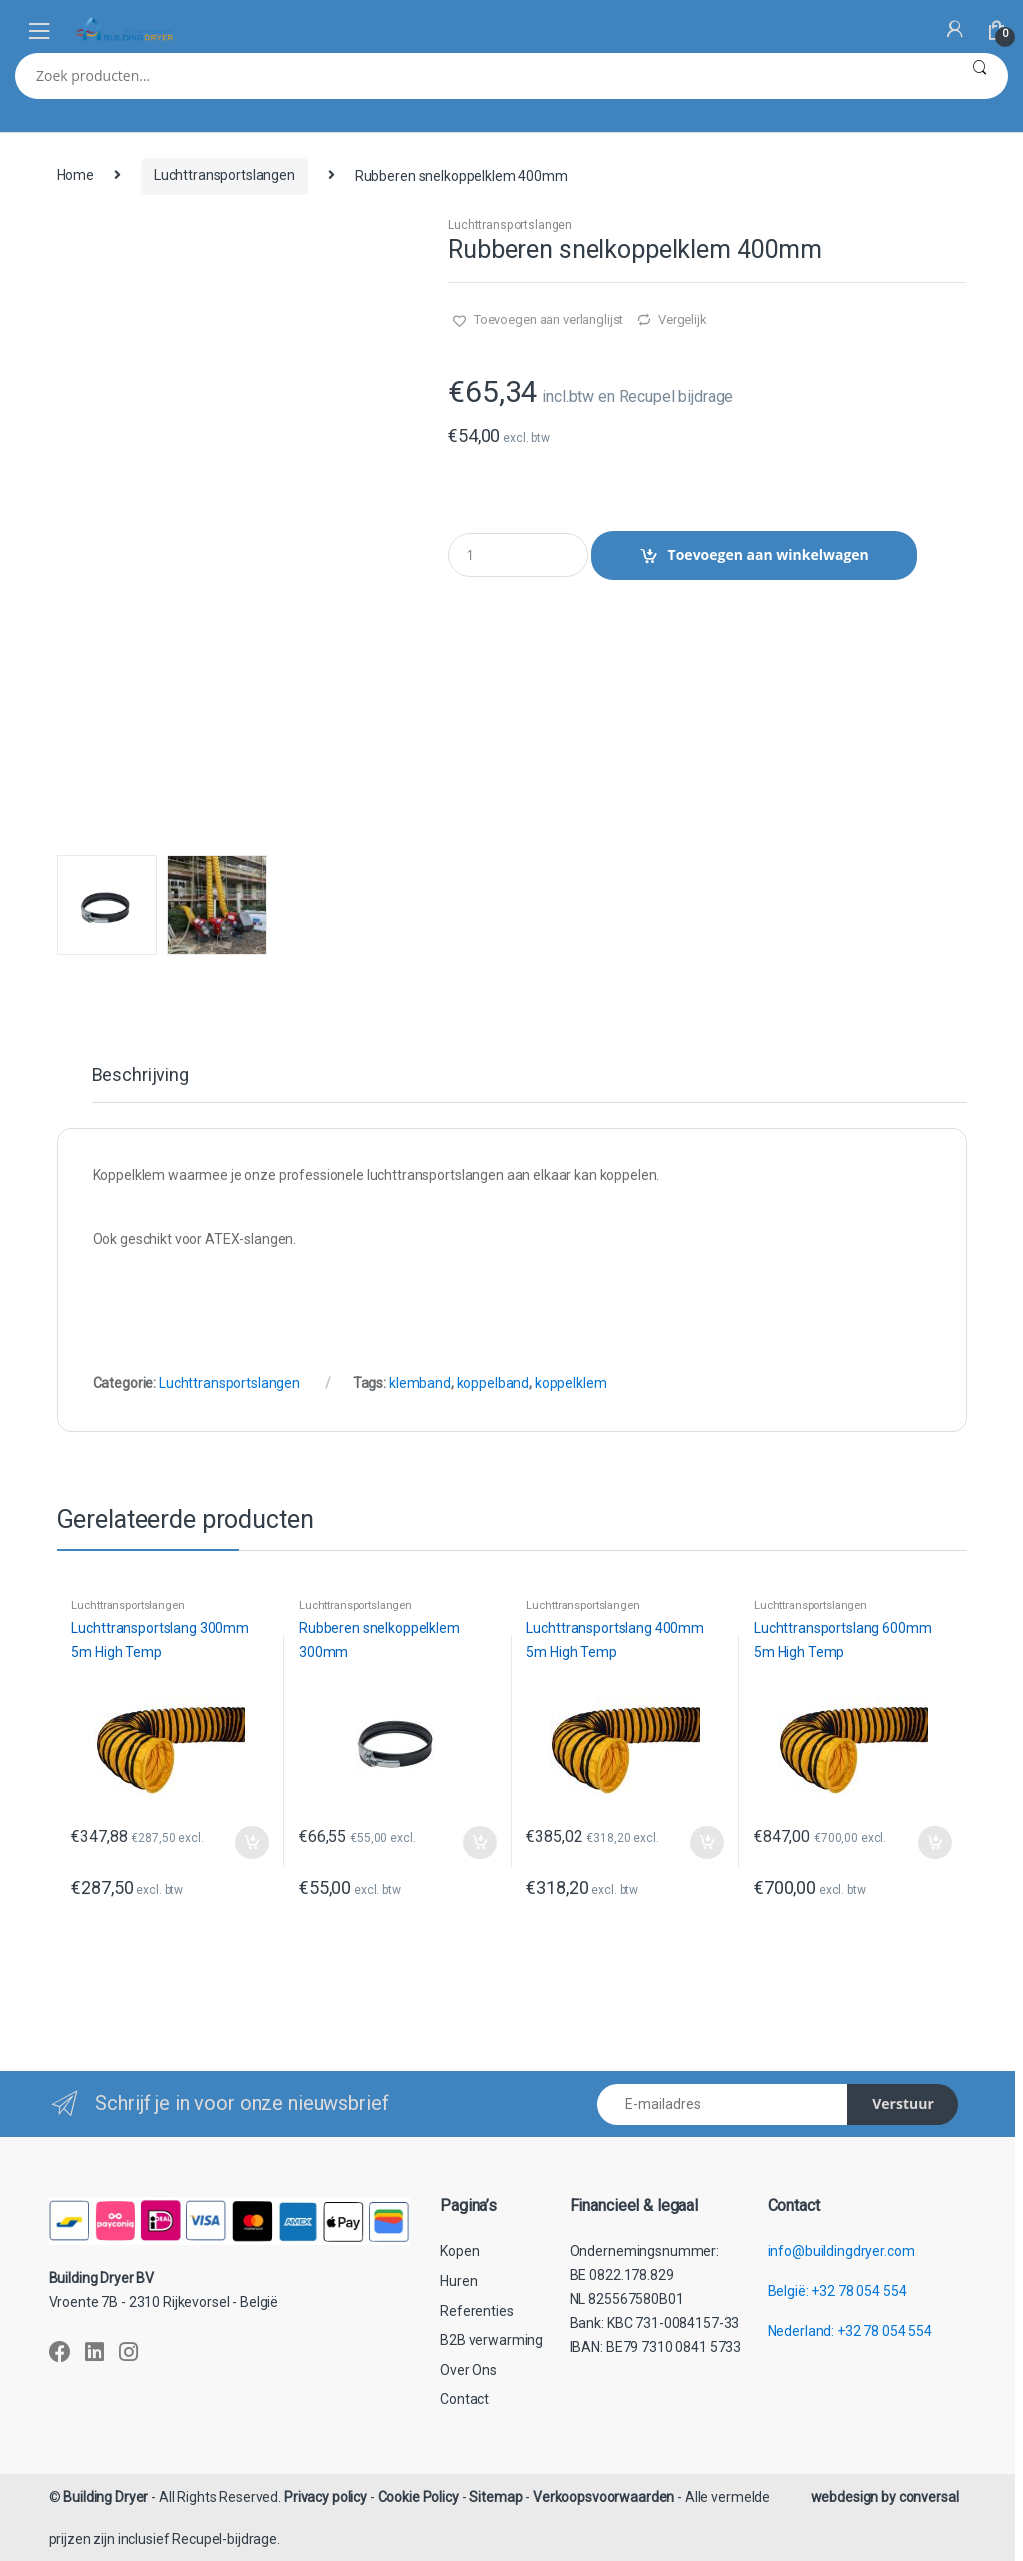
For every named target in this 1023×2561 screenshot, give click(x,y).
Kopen (459, 2251)
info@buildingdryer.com (841, 2251)
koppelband (493, 1383)
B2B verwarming (491, 2340)
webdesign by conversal (885, 2497)
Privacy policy (325, 2497)
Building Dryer (105, 2497)
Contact (464, 2399)
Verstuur (903, 2103)
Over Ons (468, 2370)
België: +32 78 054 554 (837, 2291)
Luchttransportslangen (224, 175)
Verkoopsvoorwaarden (603, 2497)
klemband (420, 1383)
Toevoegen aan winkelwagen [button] (251, 1843)
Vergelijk (682, 319)
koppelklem (571, 1383)
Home (75, 175)
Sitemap (495, 2497)
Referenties (476, 2311)
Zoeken (979, 76)
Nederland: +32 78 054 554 (850, 2331)
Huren (458, 2281)
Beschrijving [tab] (140, 1075)
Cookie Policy (418, 2497)
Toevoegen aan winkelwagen (768, 554)
